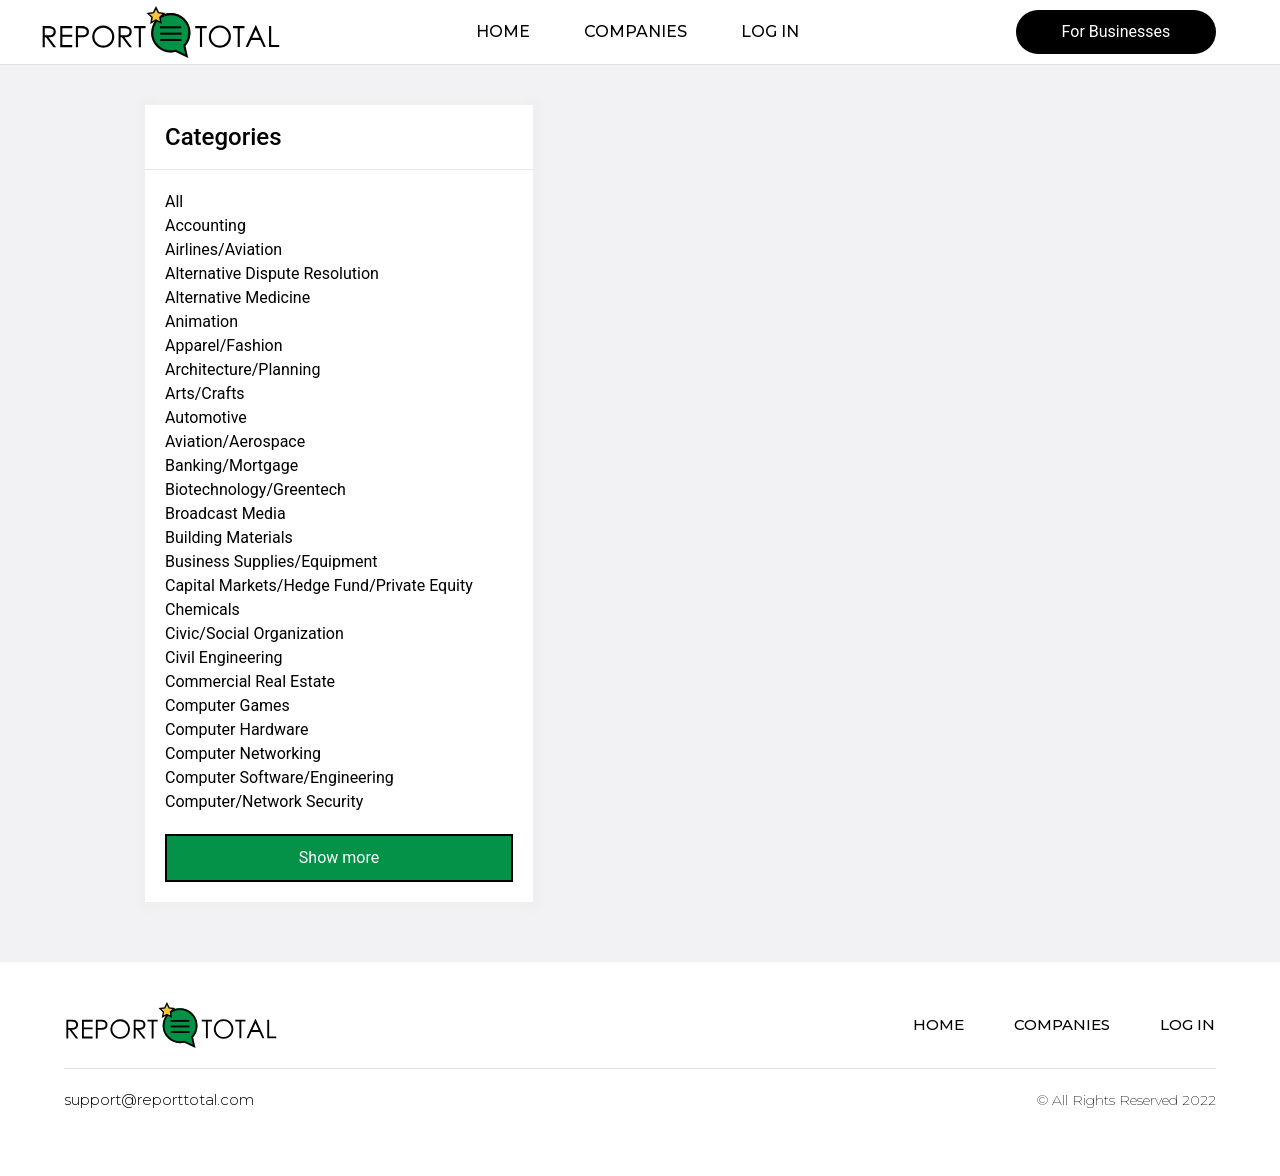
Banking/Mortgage (231, 465)
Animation (201, 321)
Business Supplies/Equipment (271, 561)
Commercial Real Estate (250, 681)
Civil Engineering (224, 657)
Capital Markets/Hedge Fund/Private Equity (319, 585)
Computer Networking (243, 753)
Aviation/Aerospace (235, 441)
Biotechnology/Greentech (255, 489)
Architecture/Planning (242, 369)
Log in (770, 31)
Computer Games (227, 705)
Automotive (206, 417)
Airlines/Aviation (223, 249)
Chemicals (202, 609)
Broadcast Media (225, 513)
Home (503, 31)
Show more (339, 857)
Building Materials (229, 537)
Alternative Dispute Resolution (272, 273)
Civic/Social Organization (254, 633)
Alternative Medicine (237, 297)
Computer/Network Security (264, 801)
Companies (635, 31)
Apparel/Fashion (224, 345)
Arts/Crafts (205, 393)
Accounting (205, 225)
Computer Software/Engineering (279, 777)
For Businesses (1116, 31)
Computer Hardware (236, 729)
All (174, 201)
